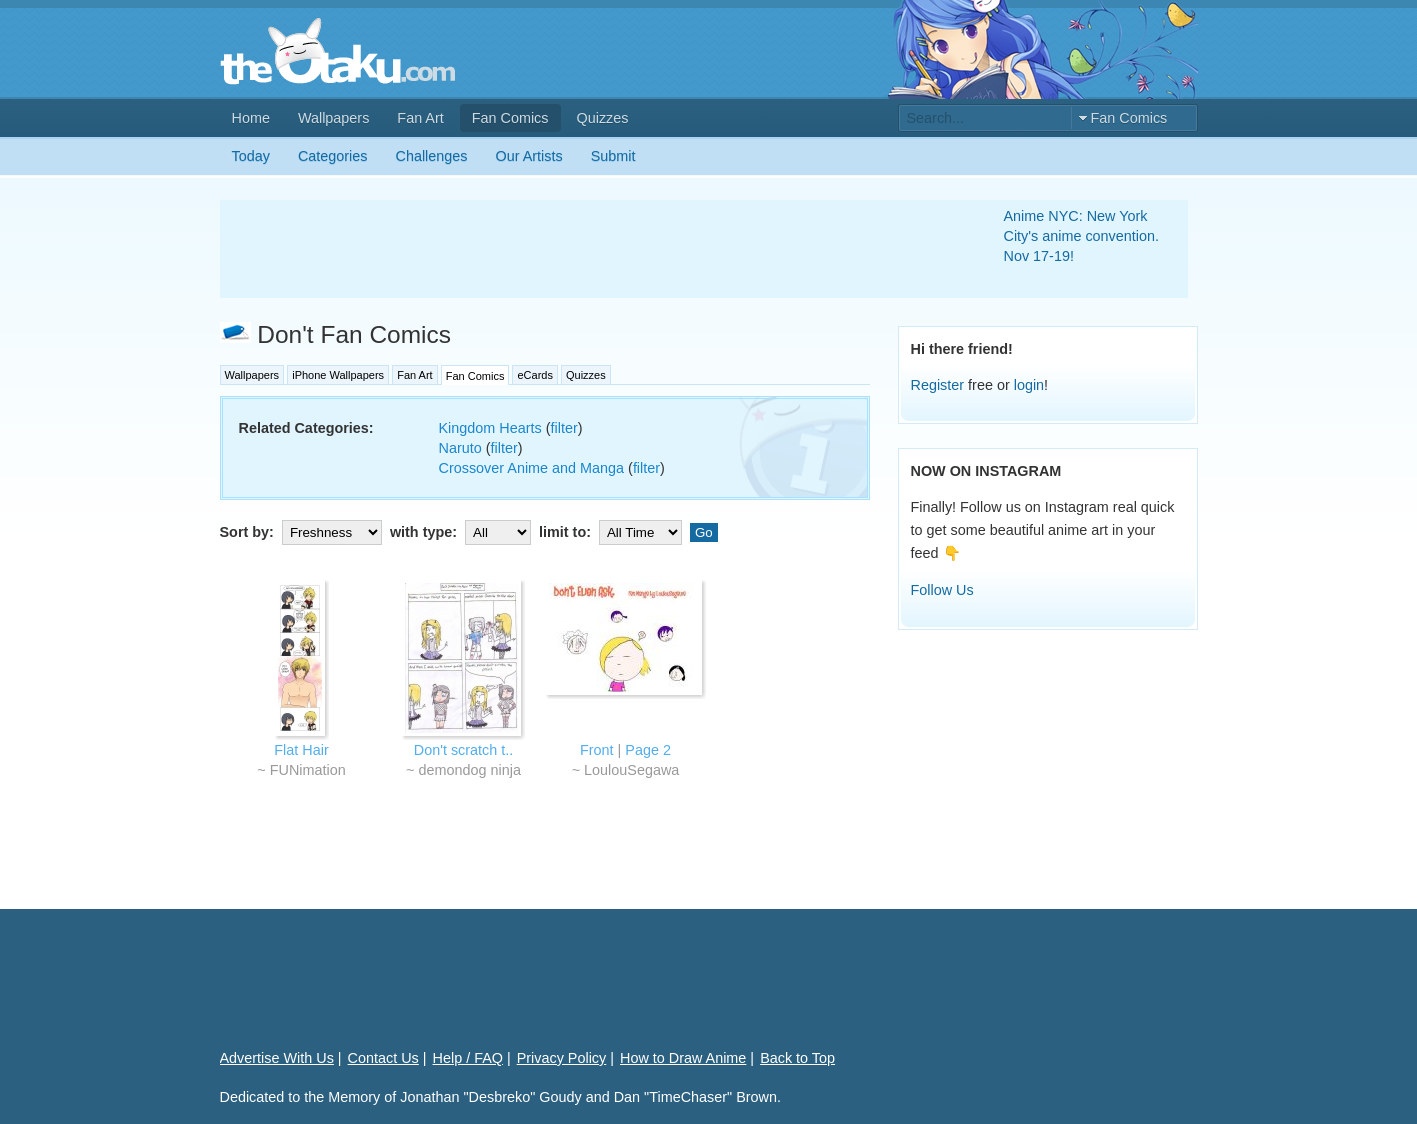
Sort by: (303, 532)
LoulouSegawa (631, 770)
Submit (613, 156)
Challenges (432, 156)
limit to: (612, 532)
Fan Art (420, 118)
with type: (462, 532)
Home (251, 118)
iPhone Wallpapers (338, 375)
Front (597, 750)
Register (938, 385)
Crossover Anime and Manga (532, 468)
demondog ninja (469, 770)
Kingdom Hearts (490, 428)
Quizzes (603, 118)
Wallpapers (333, 118)
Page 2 (648, 750)
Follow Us (942, 590)
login (1029, 385)
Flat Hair (301, 750)
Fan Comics (510, 118)
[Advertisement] (588, 249)
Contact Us (383, 1058)
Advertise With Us (277, 1058)
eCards (534, 375)
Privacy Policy (562, 1058)
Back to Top (797, 1058)
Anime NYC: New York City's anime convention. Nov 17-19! (1082, 236)
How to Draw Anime (683, 1058)
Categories (333, 156)
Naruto (460, 448)
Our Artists (529, 156)
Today (251, 156)
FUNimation (308, 770)
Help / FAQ (468, 1058)
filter (563, 428)
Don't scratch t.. (464, 750)
